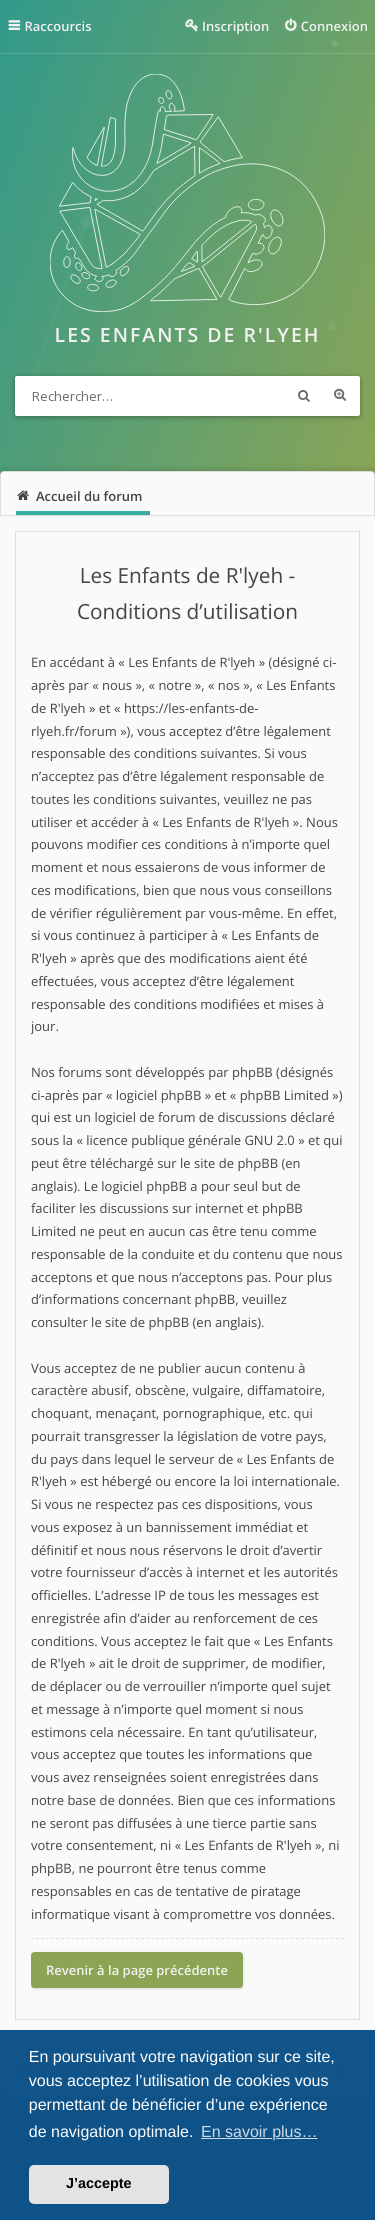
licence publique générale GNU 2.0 (190, 1140)
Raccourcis (58, 26)
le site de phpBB (229, 1163)
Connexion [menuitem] (334, 26)
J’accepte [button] (99, 2184)
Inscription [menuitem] (235, 26)
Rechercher (304, 396)
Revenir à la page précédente (137, 1970)
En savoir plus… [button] (259, 2132)
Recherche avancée (340, 396)
